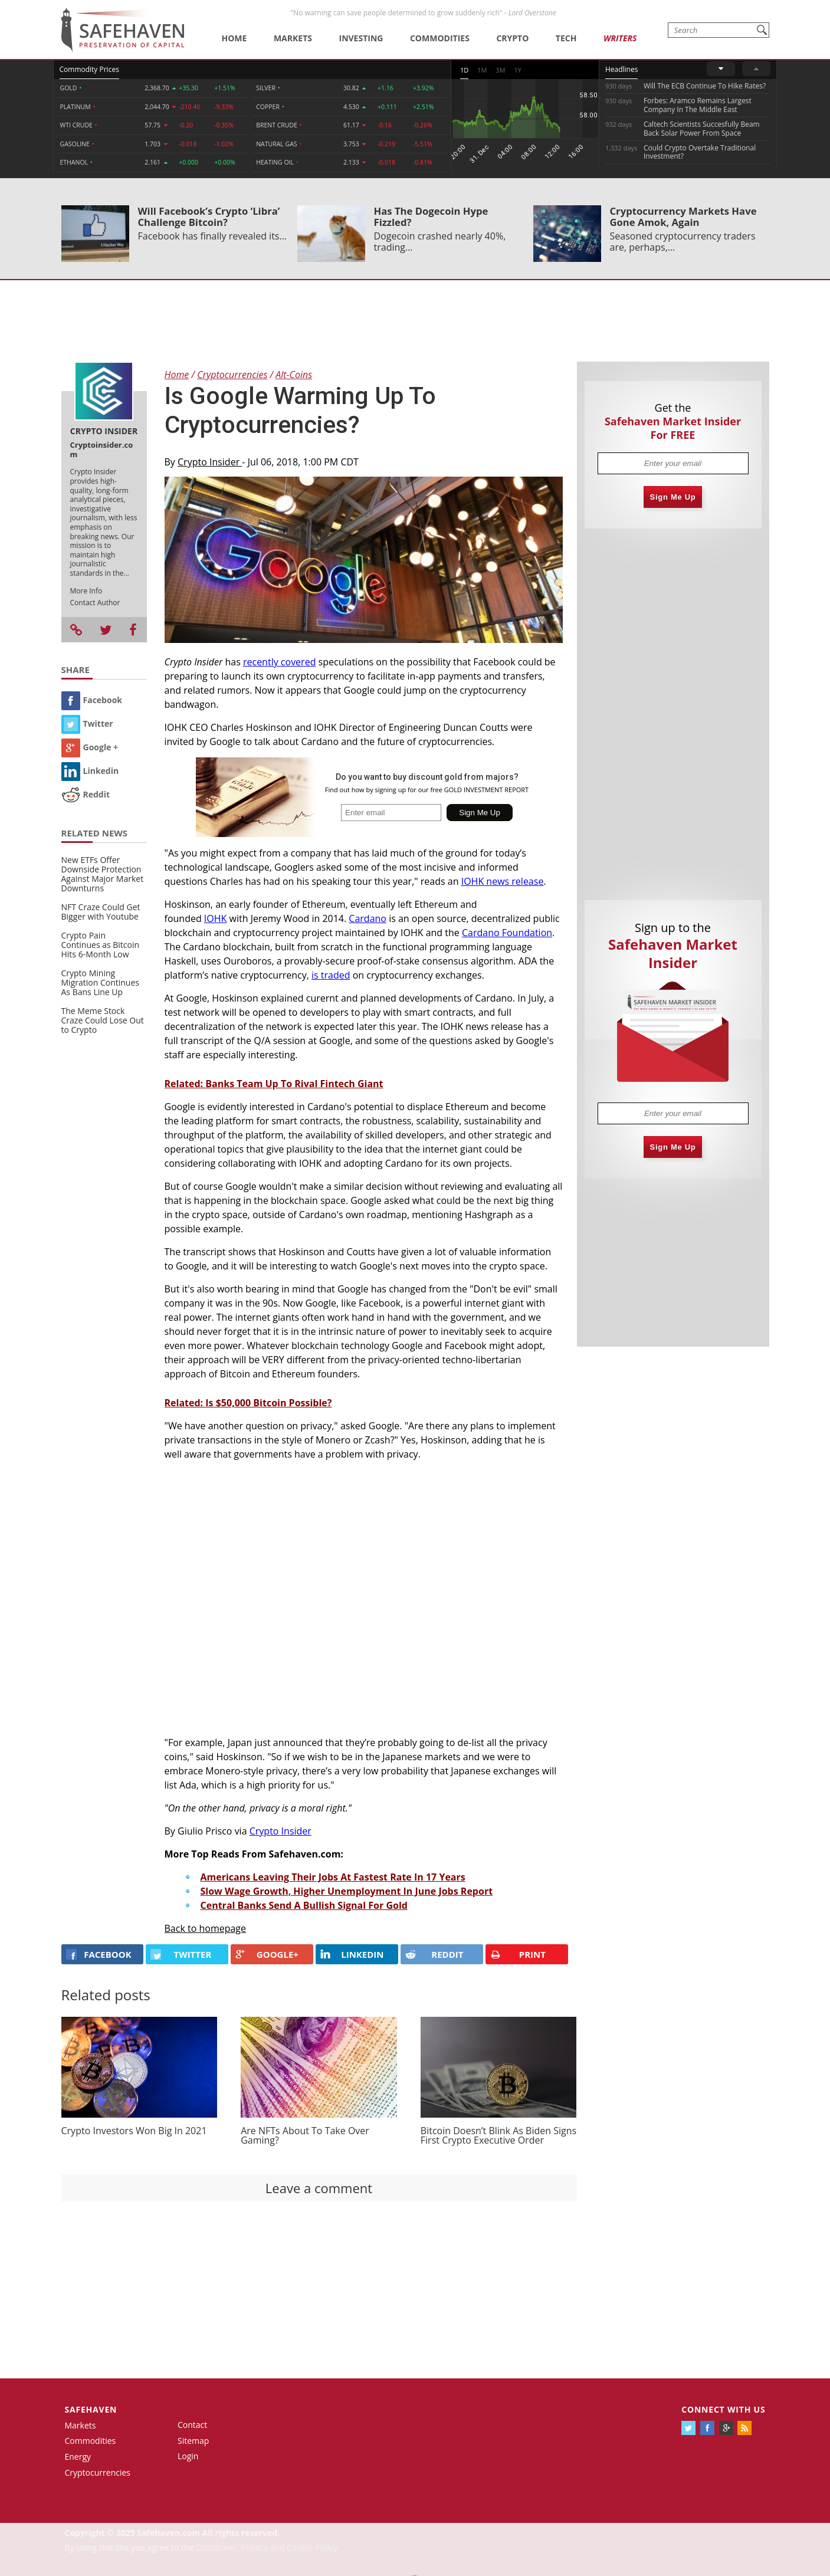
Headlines (621, 69)
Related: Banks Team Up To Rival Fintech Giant (274, 1083)
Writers (620, 38)
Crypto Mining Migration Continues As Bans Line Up (100, 982)
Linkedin (90, 770)
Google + (90, 747)
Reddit (85, 794)
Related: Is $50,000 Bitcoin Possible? (248, 1402)
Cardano (367, 918)
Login (188, 2456)
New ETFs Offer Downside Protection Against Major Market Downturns (102, 874)
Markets (293, 38)
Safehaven (91, 2409)
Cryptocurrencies (98, 2472)
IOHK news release (502, 881)
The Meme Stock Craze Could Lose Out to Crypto (102, 1020)
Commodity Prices (89, 69)
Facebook (92, 699)
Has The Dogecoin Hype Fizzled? (431, 216)
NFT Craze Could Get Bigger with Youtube (100, 911)
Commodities (440, 38)
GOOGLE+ (266, 1954)
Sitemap (193, 2440)
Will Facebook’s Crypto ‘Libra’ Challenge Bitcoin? (209, 216)
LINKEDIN (351, 1954)
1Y (517, 69)
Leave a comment (318, 2188)
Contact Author (95, 603)
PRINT (518, 1954)
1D (464, 69)
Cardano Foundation (507, 932)
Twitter (87, 723)
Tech (566, 38)
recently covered (279, 661)
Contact (192, 2424)
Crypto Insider (210, 461)
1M (482, 69)
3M (500, 69)
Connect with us (723, 2409)
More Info (86, 591)
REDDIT (434, 1954)
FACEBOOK (99, 1954)
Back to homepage (206, 1928)
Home (234, 38)
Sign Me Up (673, 497)
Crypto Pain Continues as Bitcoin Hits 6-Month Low (100, 945)
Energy (78, 2456)
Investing (361, 38)
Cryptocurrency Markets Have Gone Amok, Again (683, 216)
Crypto (512, 38)
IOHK (215, 918)
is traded (330, 975)
